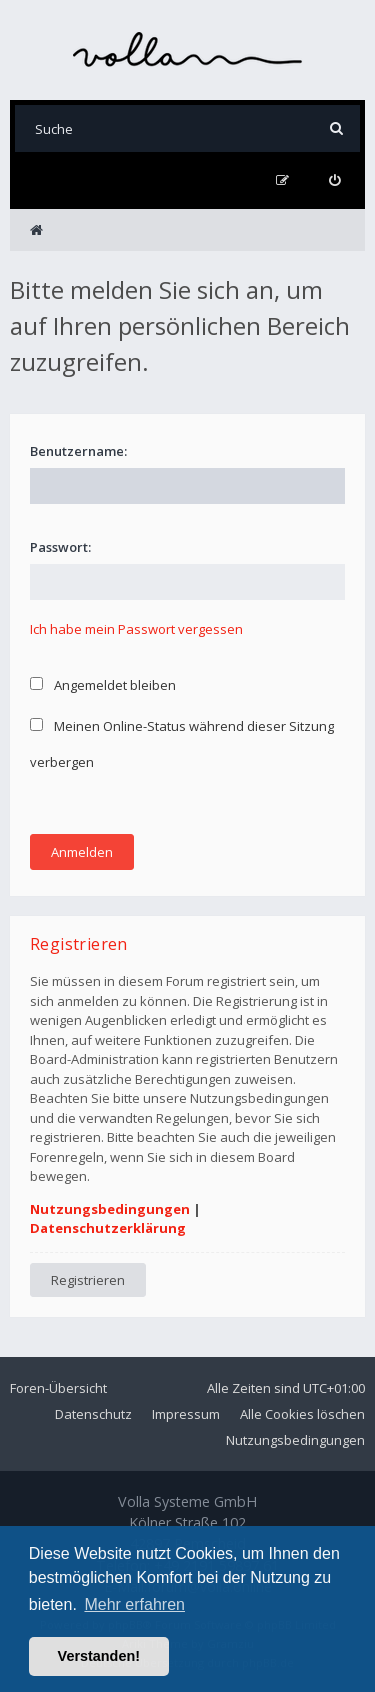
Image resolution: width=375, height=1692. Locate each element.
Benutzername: (78, 451)
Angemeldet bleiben (103, 685)
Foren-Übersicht (58, 1388)
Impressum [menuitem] (186, 1414)
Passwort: (60, 547)
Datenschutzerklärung (108, 1228)
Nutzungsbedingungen (110, 1209)
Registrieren (88, 1280)
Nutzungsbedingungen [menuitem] (295, 1440)
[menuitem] (334, 180)
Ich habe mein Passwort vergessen (136, 629)
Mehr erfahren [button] (134, 1604)
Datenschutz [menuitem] (93, 1414)
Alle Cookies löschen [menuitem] (302, 1414)
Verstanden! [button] (99, 1656)
